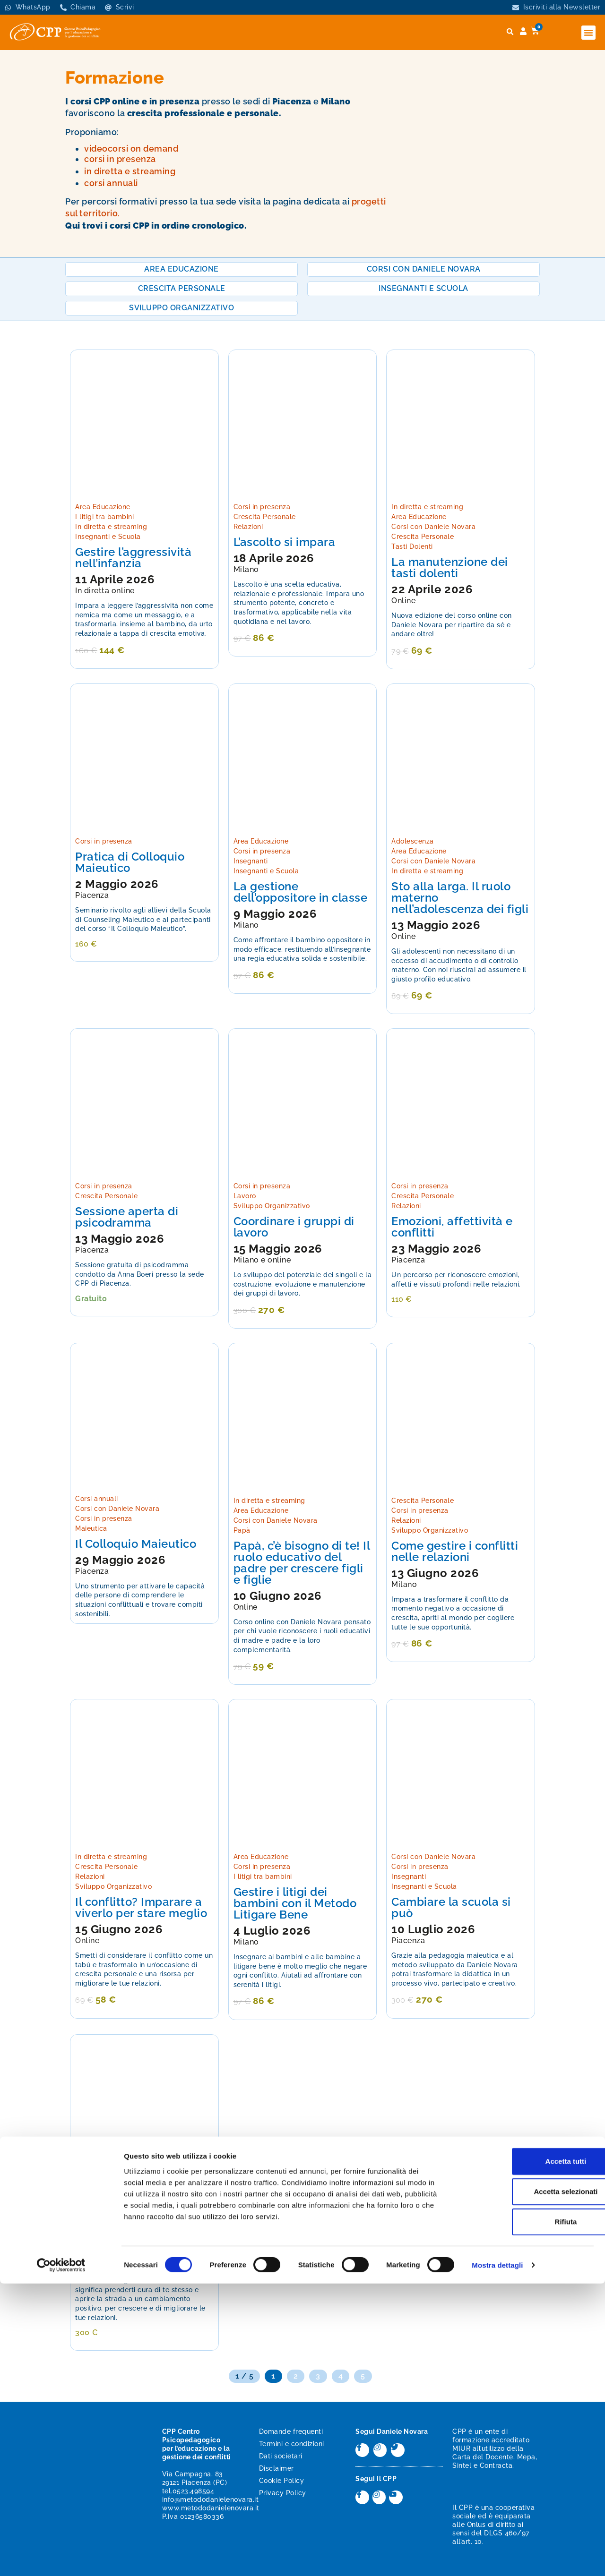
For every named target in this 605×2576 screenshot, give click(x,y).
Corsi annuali (96, 1498)
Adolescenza (412, 841)
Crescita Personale (264, 516)
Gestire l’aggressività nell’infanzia (133, 557)
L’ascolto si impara (284, 542)
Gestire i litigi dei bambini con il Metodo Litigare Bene (295, 1903)
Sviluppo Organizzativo (271, 1206)
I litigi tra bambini (104, 516)
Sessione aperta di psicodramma (126, 1216)
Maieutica (91, 1528)
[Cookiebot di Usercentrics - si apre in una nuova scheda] (61, 2557)
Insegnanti (250, 861)
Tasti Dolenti (412, 546)
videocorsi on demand (131, 149)
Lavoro (244, 1196)
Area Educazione (102, 507)
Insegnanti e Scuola (108, 536)
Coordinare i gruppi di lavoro (293, 1226)
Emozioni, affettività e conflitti (452, 1226)
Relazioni (248, 526)
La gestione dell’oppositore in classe (300, 891)
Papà (242, 1530)
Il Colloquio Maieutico (135, 1544)
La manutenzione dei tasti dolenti (449, 567)
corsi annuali (111, 183)
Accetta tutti (526, 2453)
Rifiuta (526, 2514)
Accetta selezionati (526, 2484)
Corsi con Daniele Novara (433, 526)
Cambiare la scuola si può (451, 1907)
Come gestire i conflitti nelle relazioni (454, 1551)
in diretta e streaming (129, 171)
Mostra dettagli (497, 2557)
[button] (588, 33)
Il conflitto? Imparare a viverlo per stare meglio (141, 1907)
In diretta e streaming (111, 526)
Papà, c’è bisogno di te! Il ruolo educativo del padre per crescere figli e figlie (301, 1563)
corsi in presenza (120, 159)
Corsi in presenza (262, 507)
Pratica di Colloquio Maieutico (129, 862)
